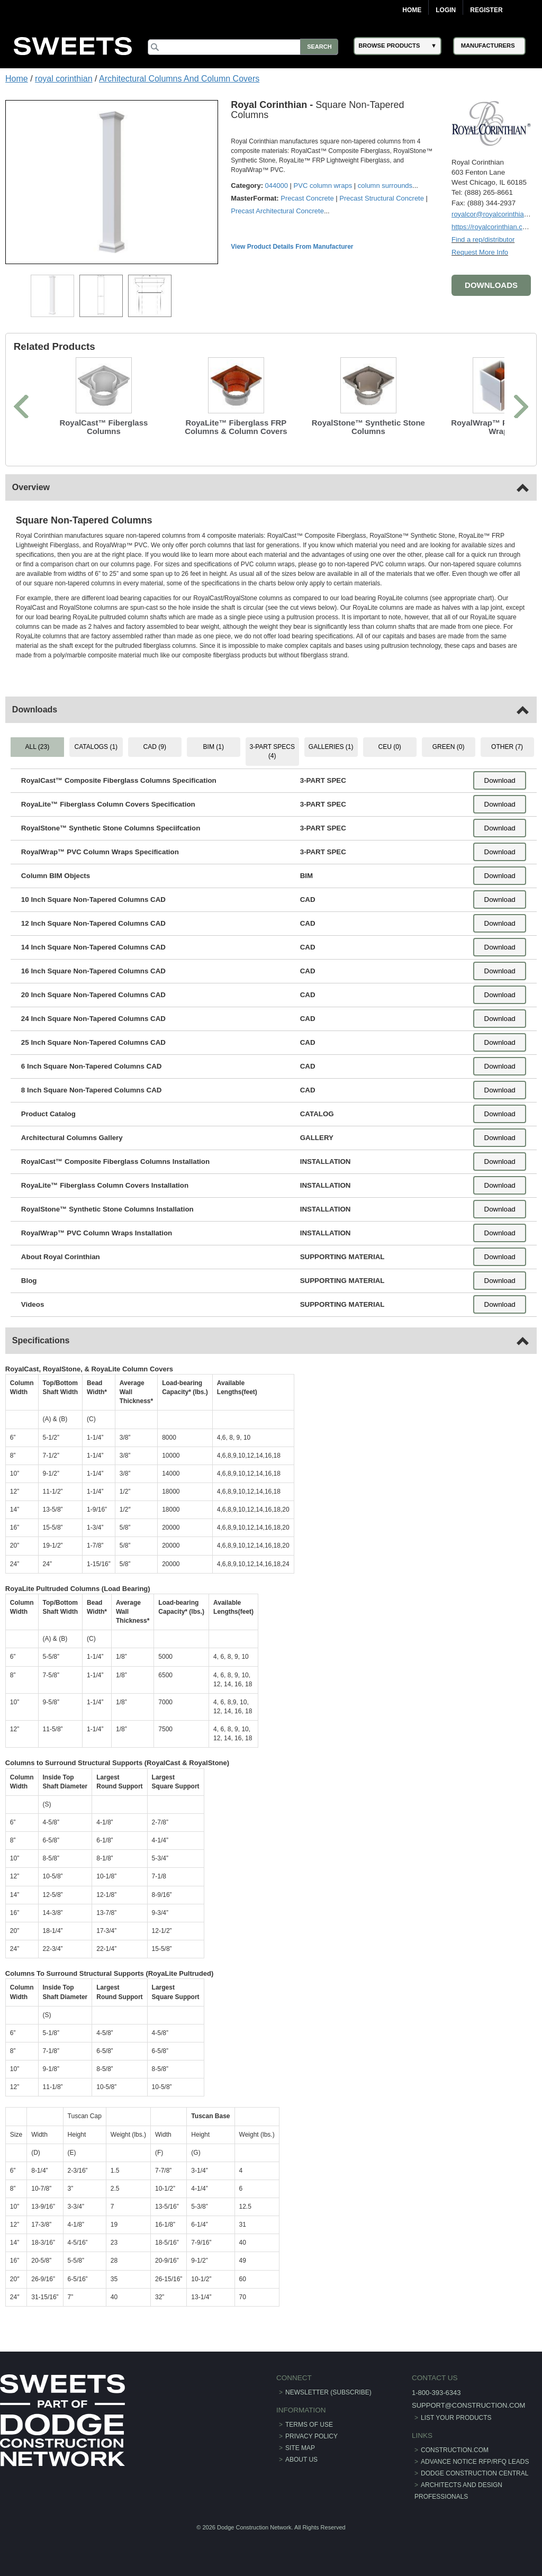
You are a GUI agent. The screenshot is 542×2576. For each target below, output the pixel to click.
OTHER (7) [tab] (507, 747)
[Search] (244, 47)
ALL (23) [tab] (37, 747)
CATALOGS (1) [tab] (96, 747)
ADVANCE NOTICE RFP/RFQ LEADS (475, 2461)
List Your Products (456, 2417)
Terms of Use (309, 2424)
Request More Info (479, 252)
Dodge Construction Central (474, 2473)
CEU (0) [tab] (389, 747)
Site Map (300, 2448)
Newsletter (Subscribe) (328, 2392)
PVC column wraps (323, 185)
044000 (276, 185)
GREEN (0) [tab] (448, 747)
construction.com (455, 2450)
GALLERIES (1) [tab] (331, 747)
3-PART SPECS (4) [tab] (271, 751)
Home (411, 10)
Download (499, 780)
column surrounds (385, 185)
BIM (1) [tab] (213, 747)
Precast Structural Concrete (382, 198)
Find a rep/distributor (482, 239)
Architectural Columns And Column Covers (179, 78)
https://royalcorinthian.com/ (492, 226)
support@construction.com (468, 2405)
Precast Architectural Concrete (277, 211)
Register (486, 10)
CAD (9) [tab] (154, 747)
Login (446, 10)
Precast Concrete (307, 198)
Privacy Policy (311, 2436)
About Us (301, 2459)
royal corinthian (64, 78)
